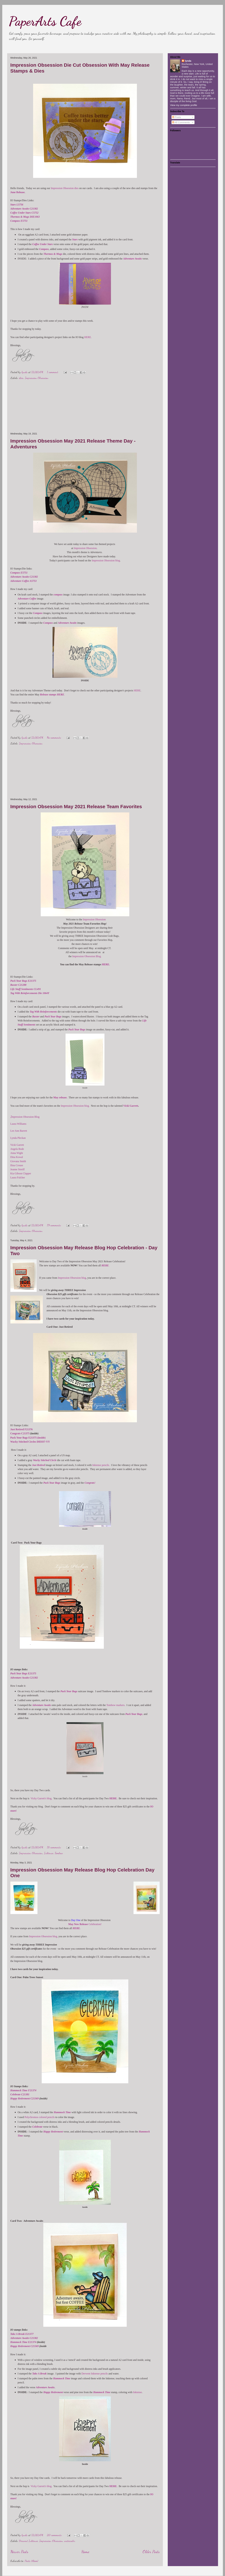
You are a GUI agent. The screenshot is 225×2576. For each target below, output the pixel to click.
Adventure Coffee (27, 598)
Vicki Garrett (17, 1144)
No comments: (54, 737)
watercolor (69, 2541)
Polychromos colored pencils (39, 2117)
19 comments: (54, 1225)
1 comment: (53, 372)
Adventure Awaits (45, 2387)
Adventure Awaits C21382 (24, 1677)
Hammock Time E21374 (23, 2342)
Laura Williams (18, 1123)
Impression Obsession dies (65, 188)
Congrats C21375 (20, 1433)
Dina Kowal (16, 1157)
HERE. (88, 337)
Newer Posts (19, 2551)
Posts (176, 117)
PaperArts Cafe (45, 21)
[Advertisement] (85, 406)
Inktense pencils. (101, 1465)
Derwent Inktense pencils (94, 2373)
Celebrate (37, 2126)
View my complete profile (183, 105)
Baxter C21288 (18, 984)
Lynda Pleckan (18, 1138)
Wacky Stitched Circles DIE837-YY (30, 1441)
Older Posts (151, 2551)
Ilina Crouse (16, 1165)
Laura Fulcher (18, 1177)
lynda (188, 60)
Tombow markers (115, 1705)
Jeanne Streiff (17, 1169)
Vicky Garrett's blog (41, 1798)
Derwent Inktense (28, 2541)
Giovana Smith (18, 1161)
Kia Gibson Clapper (20, 1173)
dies (21, 378)
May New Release (78, 1924)
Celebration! (95, 1924)
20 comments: (55, 2535)
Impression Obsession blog (106, 560)
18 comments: (54, 1847)
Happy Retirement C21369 (24, 2098)
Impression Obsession (36, 378)
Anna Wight (16, 1153)
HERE (137, 690)
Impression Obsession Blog (86, 956)
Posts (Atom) (31, 2561)
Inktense (48, 1853)
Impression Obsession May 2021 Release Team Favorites (76, 806)
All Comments (181, 122)
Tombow (59, 1853)
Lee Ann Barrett (18, 1130)
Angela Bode (17, 1149)
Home (85, 2551)
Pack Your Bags (76, 1029)
